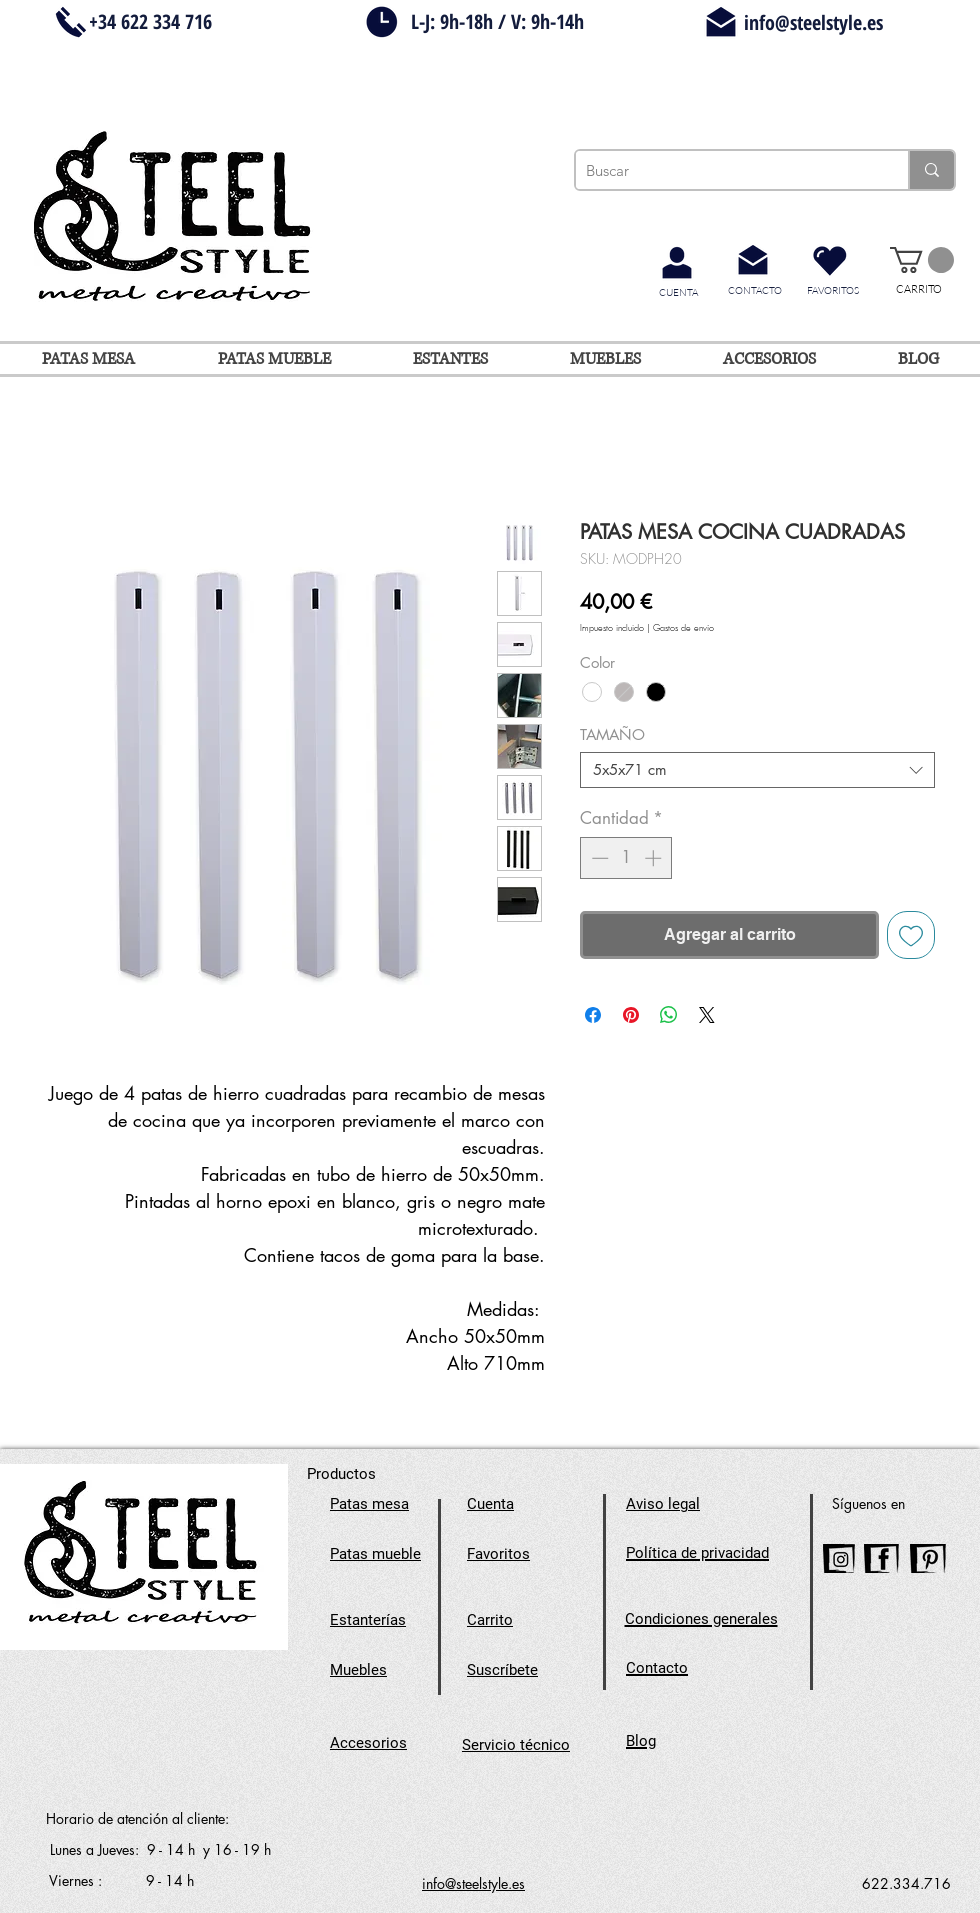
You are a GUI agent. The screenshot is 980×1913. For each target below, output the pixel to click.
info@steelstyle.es (813, 22)
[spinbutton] (626, 858)
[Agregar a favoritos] (911, 935)
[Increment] (655, 858)
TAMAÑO (612, 734)
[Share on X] (707, 1015)
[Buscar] (726, 170)
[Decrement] (598, 858)
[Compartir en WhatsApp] (669, 1015)
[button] (922, 260)
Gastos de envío (683, 628)
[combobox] (757, 770)
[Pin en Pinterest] (631, 1015)
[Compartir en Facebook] (593, 1015)
